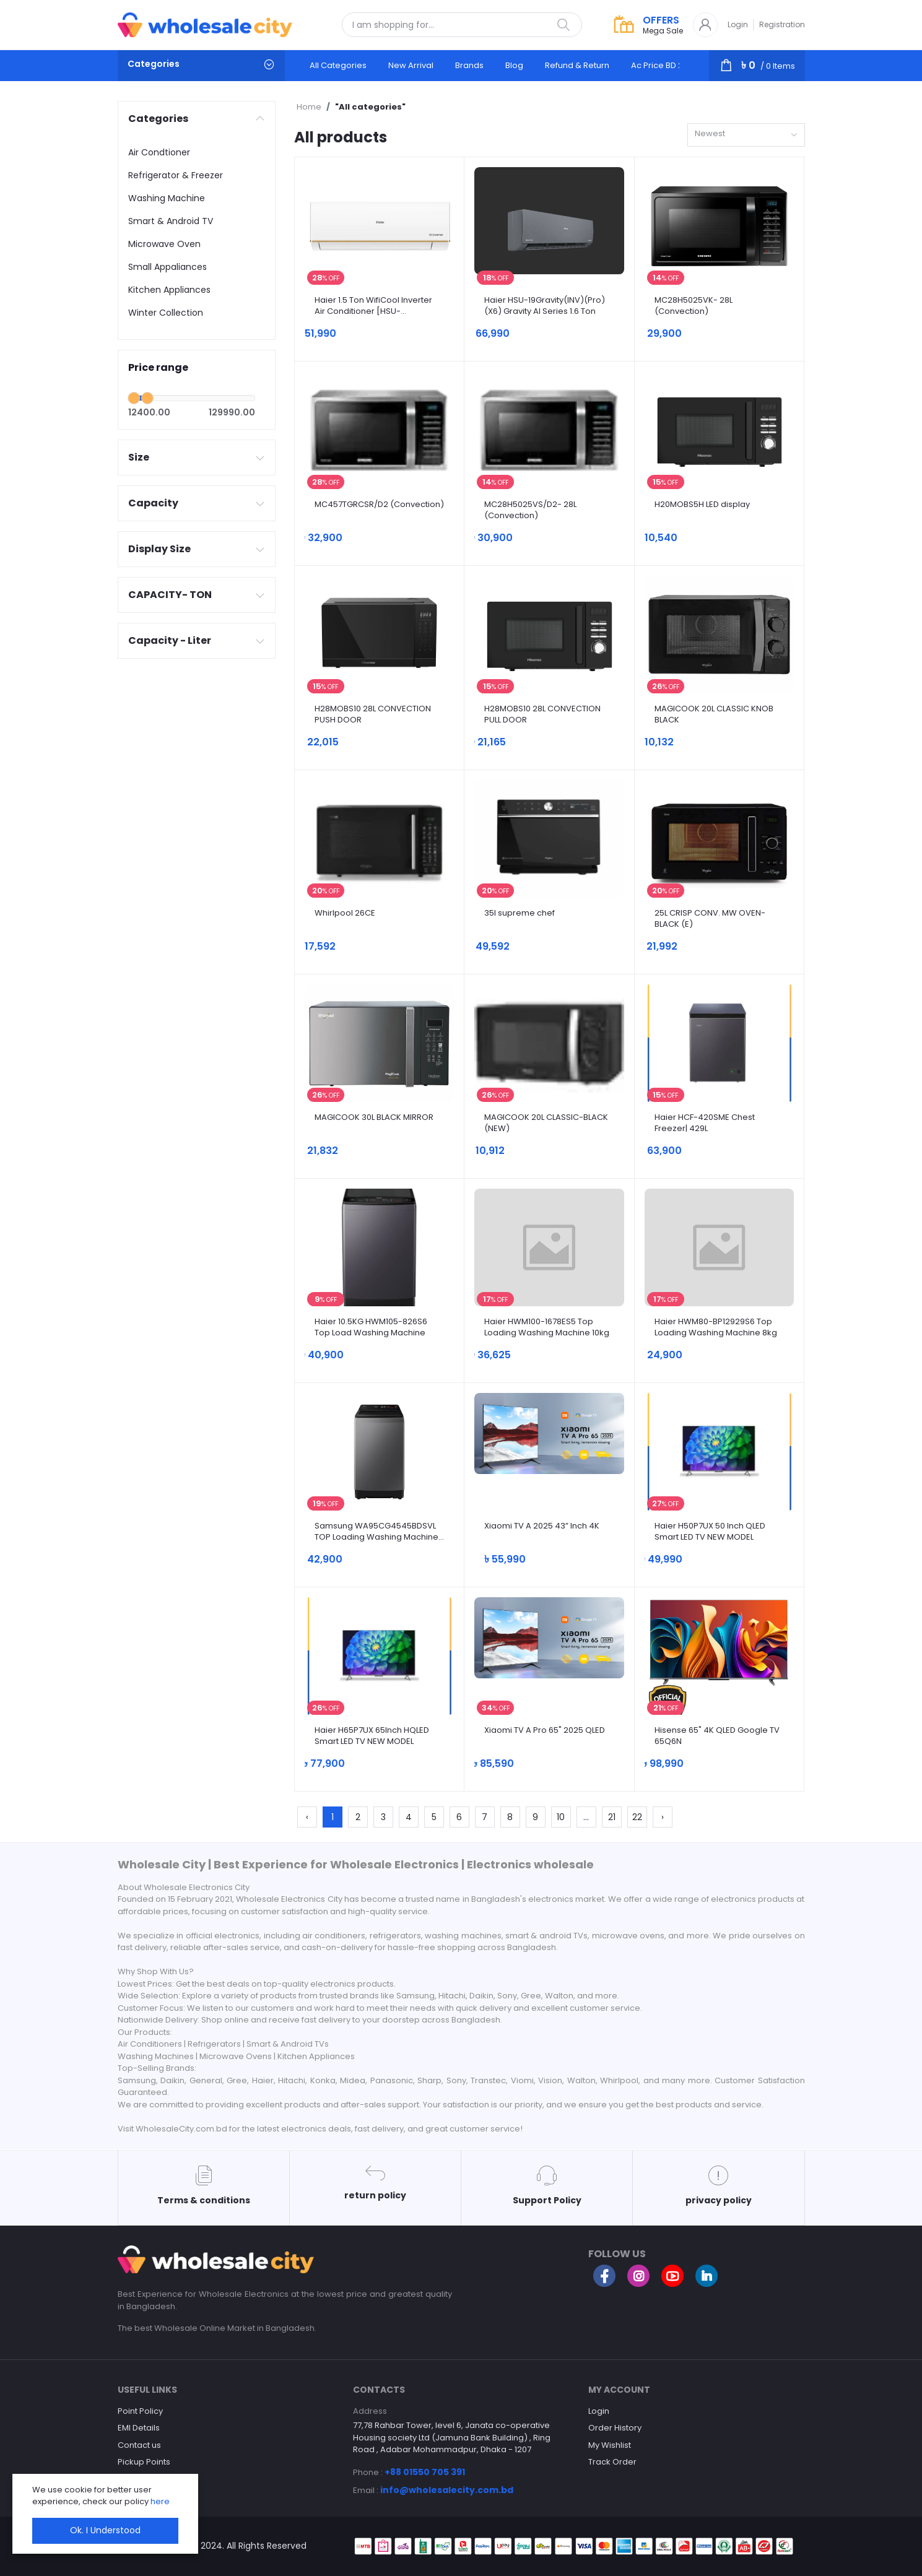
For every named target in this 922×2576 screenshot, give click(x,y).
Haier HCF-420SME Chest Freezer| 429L (705, 1123)
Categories (158, 118)
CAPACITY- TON (170, 595)
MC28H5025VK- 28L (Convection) (694, 306)
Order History (614, 2428)
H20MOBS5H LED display (702, 504)
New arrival (410, 65)
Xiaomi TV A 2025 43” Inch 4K (541, 1526)
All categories (338, 65)
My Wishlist (609, 2445)
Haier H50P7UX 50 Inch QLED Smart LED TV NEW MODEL (710, 1531)
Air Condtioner (159, 152)
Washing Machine (166, 198)
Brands (469, 65)
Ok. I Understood (105, 2530)
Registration (782, 24)
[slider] (134, 398)
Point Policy (140, 2411)
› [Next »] (662, 1817)
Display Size (159, 549)
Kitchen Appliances (169, 290)
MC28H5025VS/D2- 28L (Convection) (530, 510)
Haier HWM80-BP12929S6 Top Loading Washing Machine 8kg (716, 1327)
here (160, 2501)
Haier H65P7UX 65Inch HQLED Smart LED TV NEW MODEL (372, 1736)
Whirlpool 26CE (345, 913)
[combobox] (746, 135)
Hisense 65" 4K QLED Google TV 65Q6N (717, 1736)
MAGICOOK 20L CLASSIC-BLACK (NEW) (546, 1123)
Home (309, 107)
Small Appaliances (167, 267)
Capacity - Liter (169, 640)
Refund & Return (577, 65)
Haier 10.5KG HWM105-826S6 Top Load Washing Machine (371, 1327)
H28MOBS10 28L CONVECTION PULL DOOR (542, 714)
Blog (514, 65)
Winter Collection (165, 312)
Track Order (612, 2462)
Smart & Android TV (170, 221)
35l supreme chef (519, 913)
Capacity (153, 503)
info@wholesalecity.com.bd (446, 2490)
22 (637, 1817)
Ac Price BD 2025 (664, 65)
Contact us (139, 2445)
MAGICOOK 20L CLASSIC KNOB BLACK (714, 714)
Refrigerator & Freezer (175, 175)
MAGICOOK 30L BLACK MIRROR (374, 1117)
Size (138, 457)
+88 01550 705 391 (425, 2472)
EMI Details (139, 2428)
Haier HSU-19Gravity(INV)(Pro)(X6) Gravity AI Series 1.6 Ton (544, 306)
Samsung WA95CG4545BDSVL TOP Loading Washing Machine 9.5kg (376, 1531)
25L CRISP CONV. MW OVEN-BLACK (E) (710, 919)
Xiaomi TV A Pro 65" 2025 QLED (544, 1730)
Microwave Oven (164, 244)
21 (611, 1817)
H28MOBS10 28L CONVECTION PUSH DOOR (373, 714)
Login (738, 24)
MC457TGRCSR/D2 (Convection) (379, 504)
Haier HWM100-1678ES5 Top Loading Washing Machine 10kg (546, 1327)
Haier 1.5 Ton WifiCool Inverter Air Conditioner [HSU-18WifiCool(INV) (373, 306)
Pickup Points (144, 2462)
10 (561, 1817)
